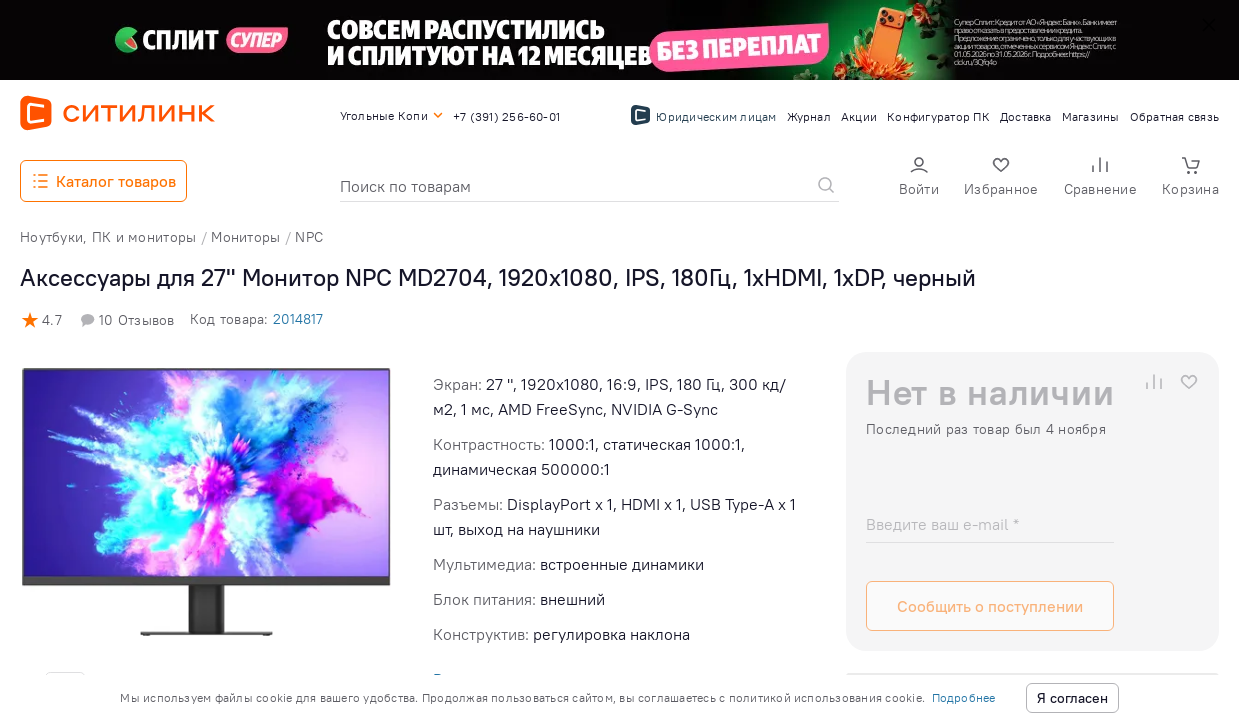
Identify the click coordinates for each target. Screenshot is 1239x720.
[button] (919, 178)
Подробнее (964, 697)
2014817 (298, 319)
